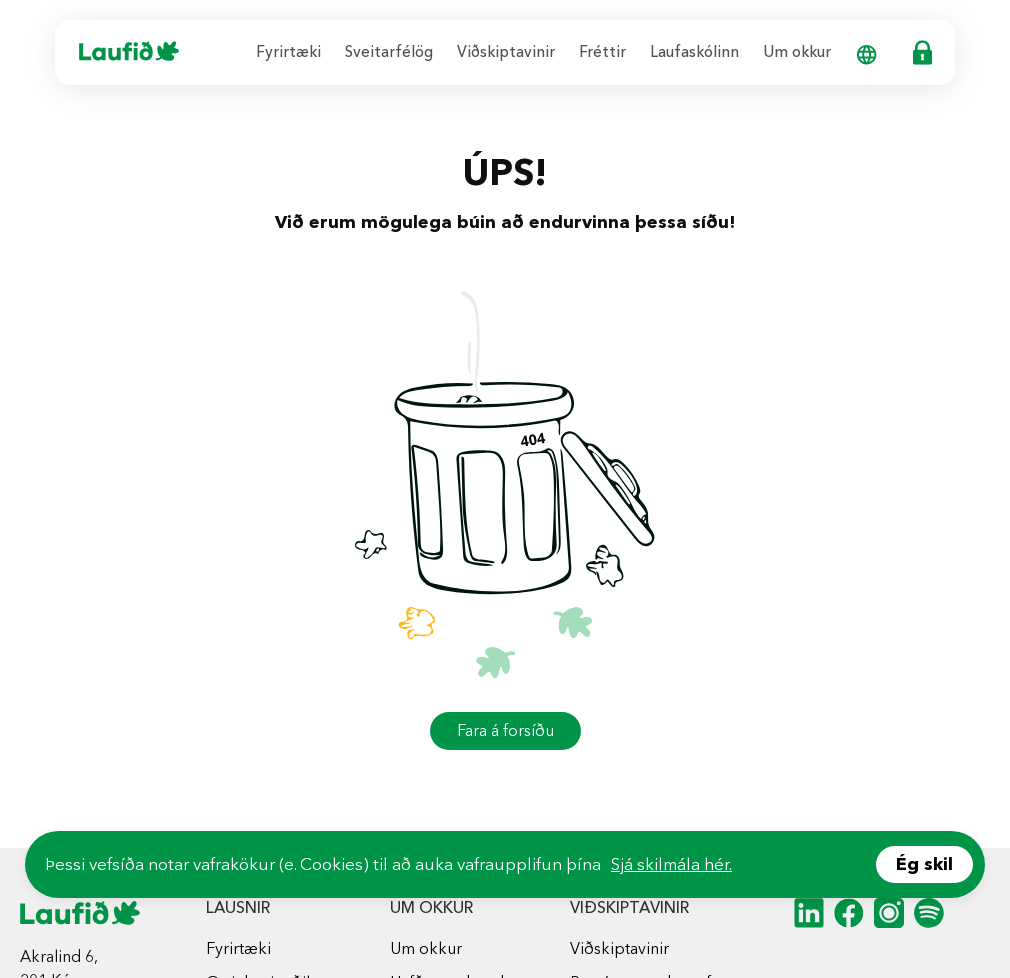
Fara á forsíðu (505, 730)
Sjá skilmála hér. (671, 864)
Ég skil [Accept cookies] (924, 864)
